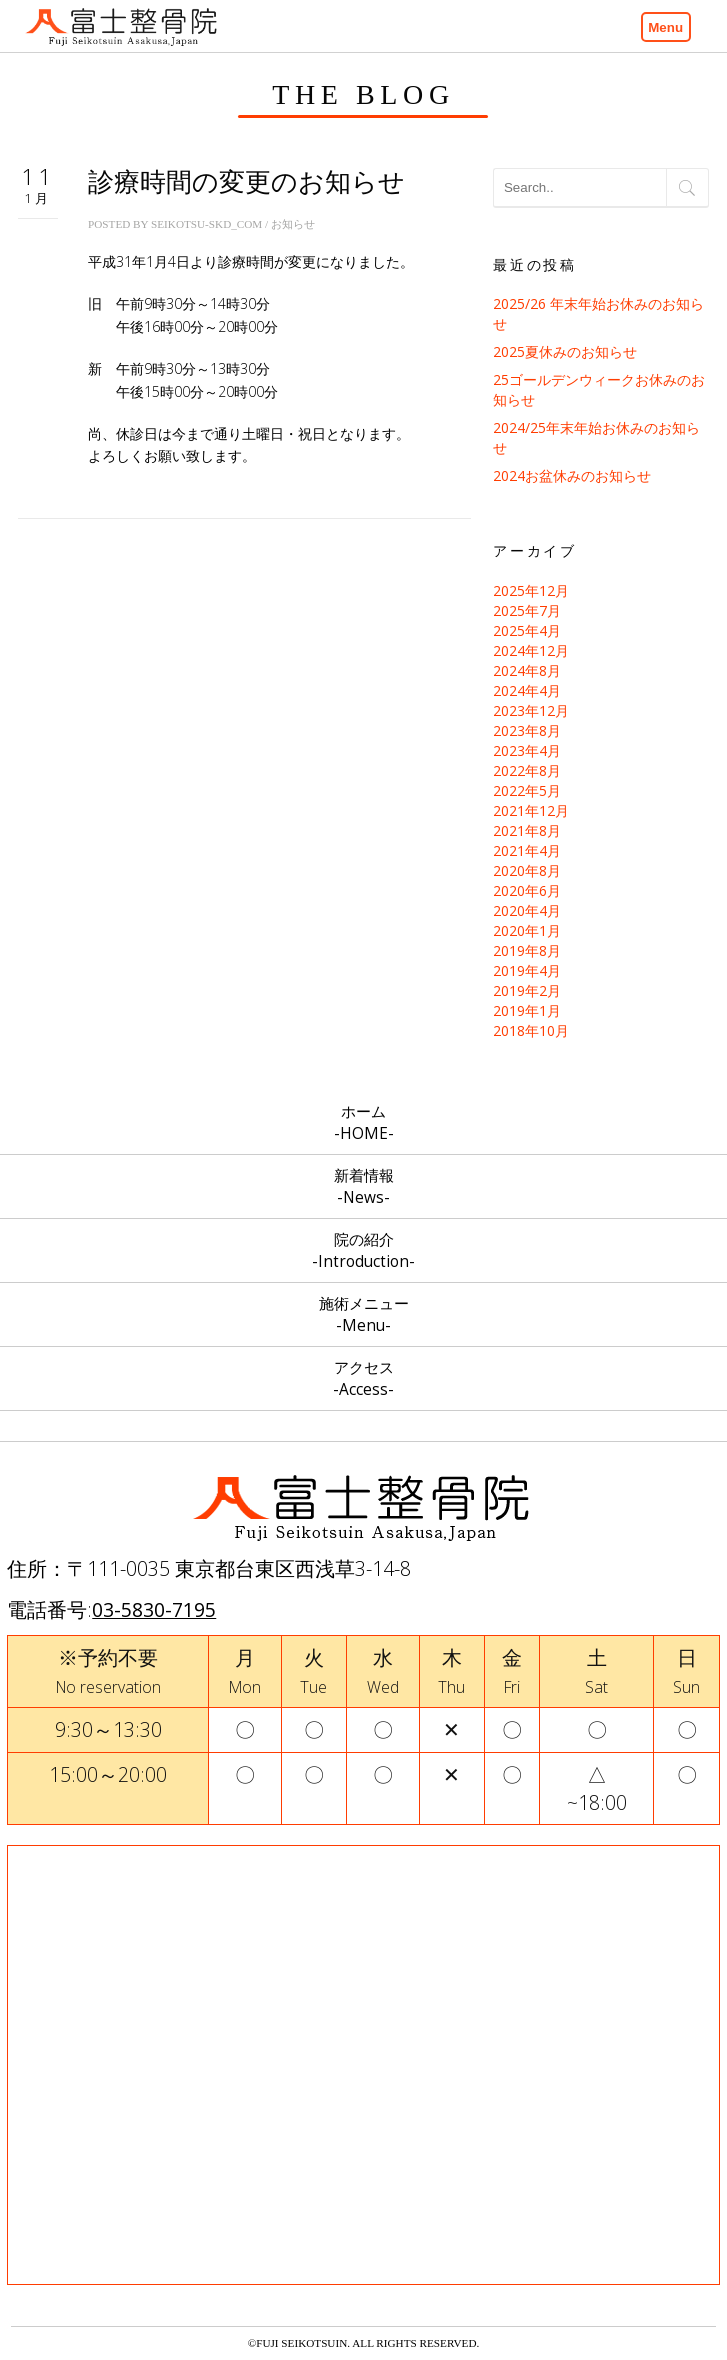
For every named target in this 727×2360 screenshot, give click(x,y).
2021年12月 (531, 810)
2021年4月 (527, 850)
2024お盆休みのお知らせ (572, 475)
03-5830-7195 (154, 1609)
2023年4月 (527, 750)
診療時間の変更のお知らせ (246, 182)
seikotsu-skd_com (206, 224)
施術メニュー (364, 1314)
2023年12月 (531, 710)
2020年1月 (527, 930)
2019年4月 (527, 970)
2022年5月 (527, 790)
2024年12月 (531, 650)
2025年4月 (527, 630)
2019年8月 (527, 950)
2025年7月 (527, 610)
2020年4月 (527, 910)
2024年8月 (527, 670)
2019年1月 (527, 1010)
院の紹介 (363, 1250)
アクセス (363, 1378)
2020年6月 (527, 890)
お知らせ (293, 224)
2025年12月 (531, 590)
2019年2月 (527, 990)
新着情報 (364, 1186)
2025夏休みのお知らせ (565, 351)
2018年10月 (531, 1030)
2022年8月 (527, 770)
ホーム (364, 1122)
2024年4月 (527, 690)
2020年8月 (527, 870)
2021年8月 (527, 830)
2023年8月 (527, 730)
